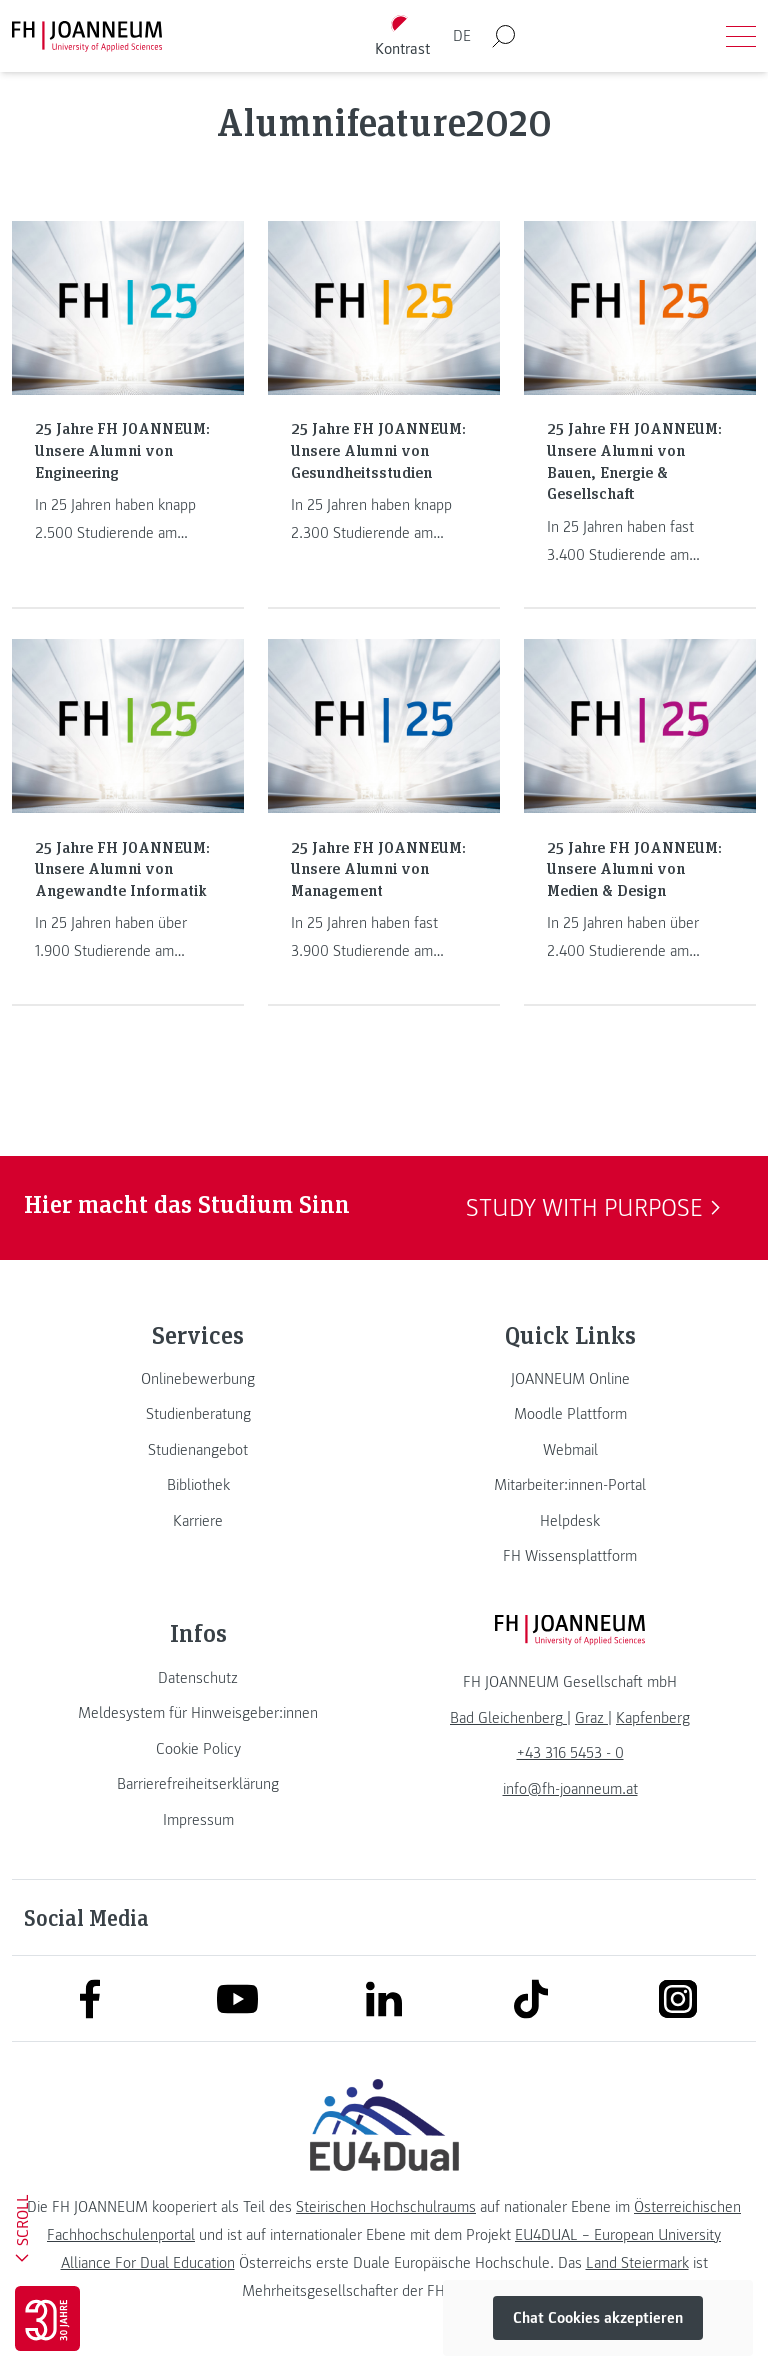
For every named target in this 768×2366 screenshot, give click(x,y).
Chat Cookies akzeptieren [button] (598, 2318)
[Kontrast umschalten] (403, 36)
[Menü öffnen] (741, 36)
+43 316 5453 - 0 (570, 1753)
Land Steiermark (637, 2263)
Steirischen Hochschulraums (386, 2207)
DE (462, 36)
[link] (198, 1379)
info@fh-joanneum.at (570, 1789)
